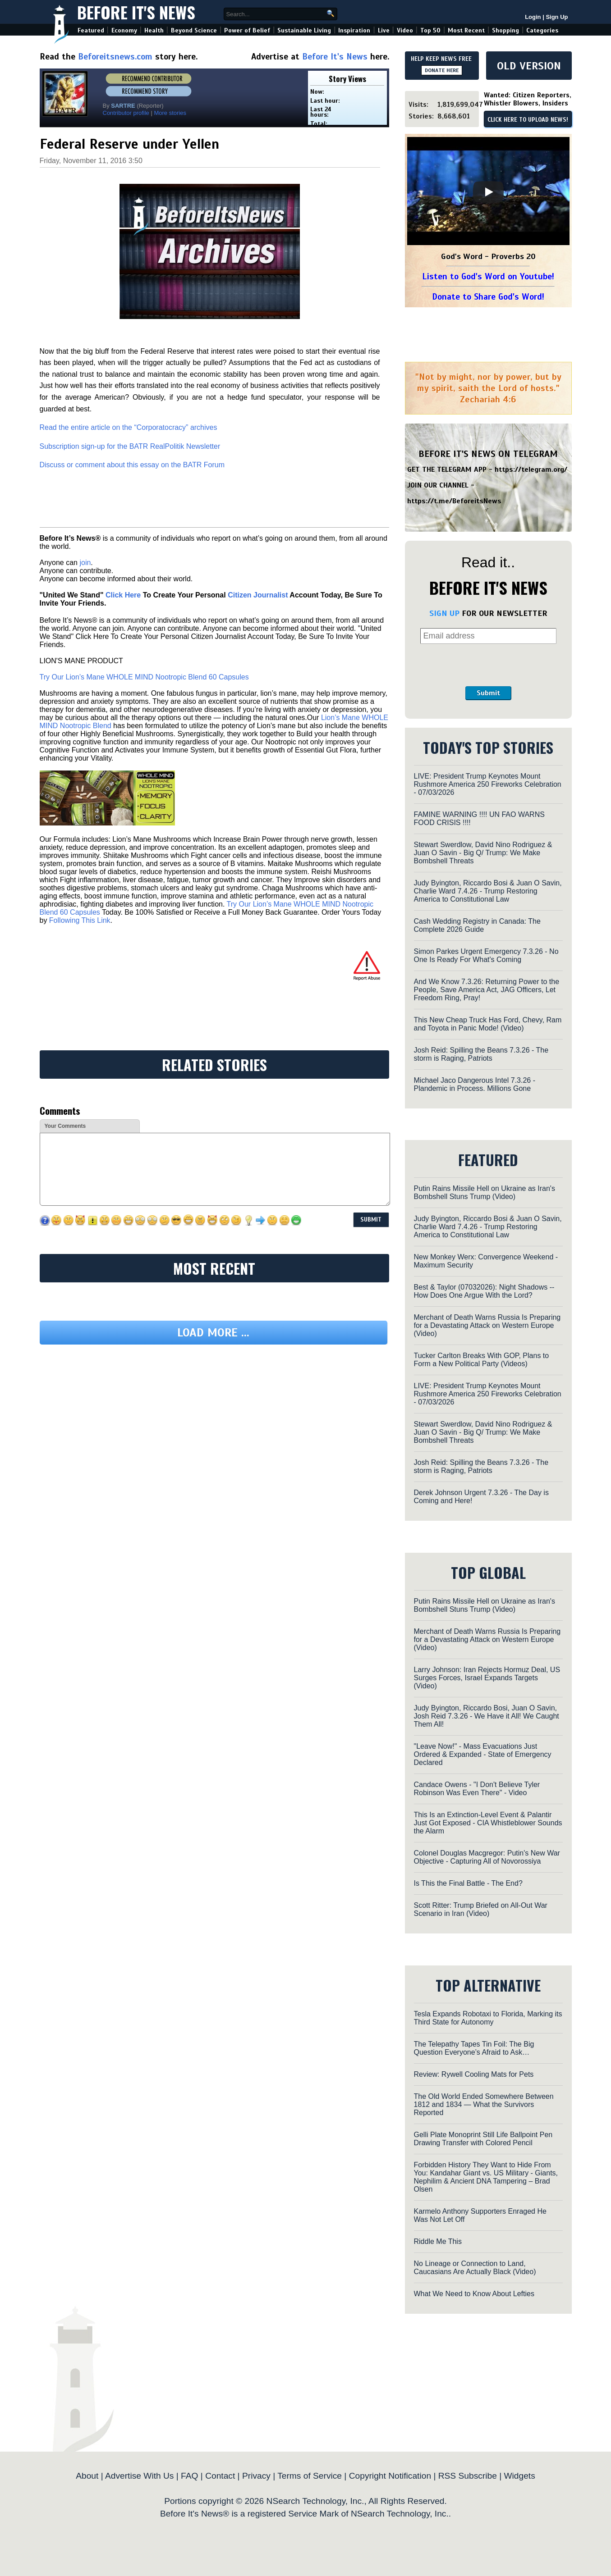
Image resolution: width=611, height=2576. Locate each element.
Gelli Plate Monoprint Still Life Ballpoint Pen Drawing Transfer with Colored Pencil (483, 2139)
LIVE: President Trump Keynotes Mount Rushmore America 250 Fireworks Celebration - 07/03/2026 (487, 784)
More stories (170, 112)
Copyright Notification (390, 2475)
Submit (488, 693)
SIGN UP (444, 613)
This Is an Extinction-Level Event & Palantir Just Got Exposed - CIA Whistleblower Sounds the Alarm (488, 1823)
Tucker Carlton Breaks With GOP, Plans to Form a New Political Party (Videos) (481, 1360)
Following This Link (79, 920)
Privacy (256, 2475)
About (87, 2475)
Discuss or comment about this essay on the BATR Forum (132, 465)
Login (533, 17)
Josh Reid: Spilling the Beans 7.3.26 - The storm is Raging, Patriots (481, 1054)
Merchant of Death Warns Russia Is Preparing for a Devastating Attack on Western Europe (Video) (487, 1325)
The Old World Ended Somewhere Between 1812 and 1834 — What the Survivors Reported (484, 2104)
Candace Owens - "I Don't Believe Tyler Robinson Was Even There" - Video (477, 1788)
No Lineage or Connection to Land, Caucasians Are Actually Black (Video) (475, 2267)
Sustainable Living (304, 30)
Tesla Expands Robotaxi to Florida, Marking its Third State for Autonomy (488, 2018)
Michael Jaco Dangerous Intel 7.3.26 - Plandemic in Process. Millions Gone (474, 1084)
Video (405, 30)
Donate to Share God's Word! (488, 297)
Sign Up (557, 17)
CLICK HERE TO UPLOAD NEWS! (527, 119)
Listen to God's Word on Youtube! (488, 276)
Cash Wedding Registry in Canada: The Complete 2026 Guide (477, 925)
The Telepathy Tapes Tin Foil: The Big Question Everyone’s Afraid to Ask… (474, 2048)
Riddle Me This (438, 2241)
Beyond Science (194, 30)
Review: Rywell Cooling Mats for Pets (474, 2074)
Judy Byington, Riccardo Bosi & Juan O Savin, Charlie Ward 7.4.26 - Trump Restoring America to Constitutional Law (488, 891)
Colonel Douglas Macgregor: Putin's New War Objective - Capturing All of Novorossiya (487, 1857)
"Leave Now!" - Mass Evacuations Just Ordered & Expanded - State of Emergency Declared (482, 1754)
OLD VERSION (529, 65)
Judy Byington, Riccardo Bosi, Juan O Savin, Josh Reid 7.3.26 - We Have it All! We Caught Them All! (486, 1716)
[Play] (488, 192)
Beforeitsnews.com (115, 56)
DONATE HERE (442, 70)
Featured (91, 30)
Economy (124, 30)
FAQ (189, 2475)
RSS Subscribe (467, 2475)
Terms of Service (309, 2475)
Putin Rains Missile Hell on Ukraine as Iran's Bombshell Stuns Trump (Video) (484, 1192)
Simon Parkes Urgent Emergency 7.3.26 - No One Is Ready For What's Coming (486, 955)
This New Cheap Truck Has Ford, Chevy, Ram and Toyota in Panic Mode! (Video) (488, 1024)
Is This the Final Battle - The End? (468, 1883)
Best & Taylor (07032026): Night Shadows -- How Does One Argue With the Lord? (484, 1291)
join (85, 562)
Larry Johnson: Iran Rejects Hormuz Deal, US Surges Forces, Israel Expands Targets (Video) (487, 1678)
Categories (542, 30)
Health (154, 30)
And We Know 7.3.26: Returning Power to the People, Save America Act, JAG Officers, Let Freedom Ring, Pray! (487, 990)
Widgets (519, 2475)
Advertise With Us (139, 2475)
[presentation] (488, 665)
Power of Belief (247, 30)
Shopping (505, 30)
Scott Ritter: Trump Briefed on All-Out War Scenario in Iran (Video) (480, 1909)
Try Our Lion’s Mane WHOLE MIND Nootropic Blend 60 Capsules (144, 677)
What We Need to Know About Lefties (474, 2294)
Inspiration (354, 30)
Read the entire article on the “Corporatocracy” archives (128, 427)
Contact (220, 2475)
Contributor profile (126, 112)
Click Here (123, 595)
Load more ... (213, 1332)
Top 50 (430, 30)
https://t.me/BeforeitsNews (454, 501)
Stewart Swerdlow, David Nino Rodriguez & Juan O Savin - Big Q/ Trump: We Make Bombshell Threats (483, 853)
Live (384, 30)
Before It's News (136, 12)
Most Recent (466, 30)
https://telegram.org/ (531, 469)
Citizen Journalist (258, 595)
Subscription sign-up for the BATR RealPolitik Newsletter (130, 446)
